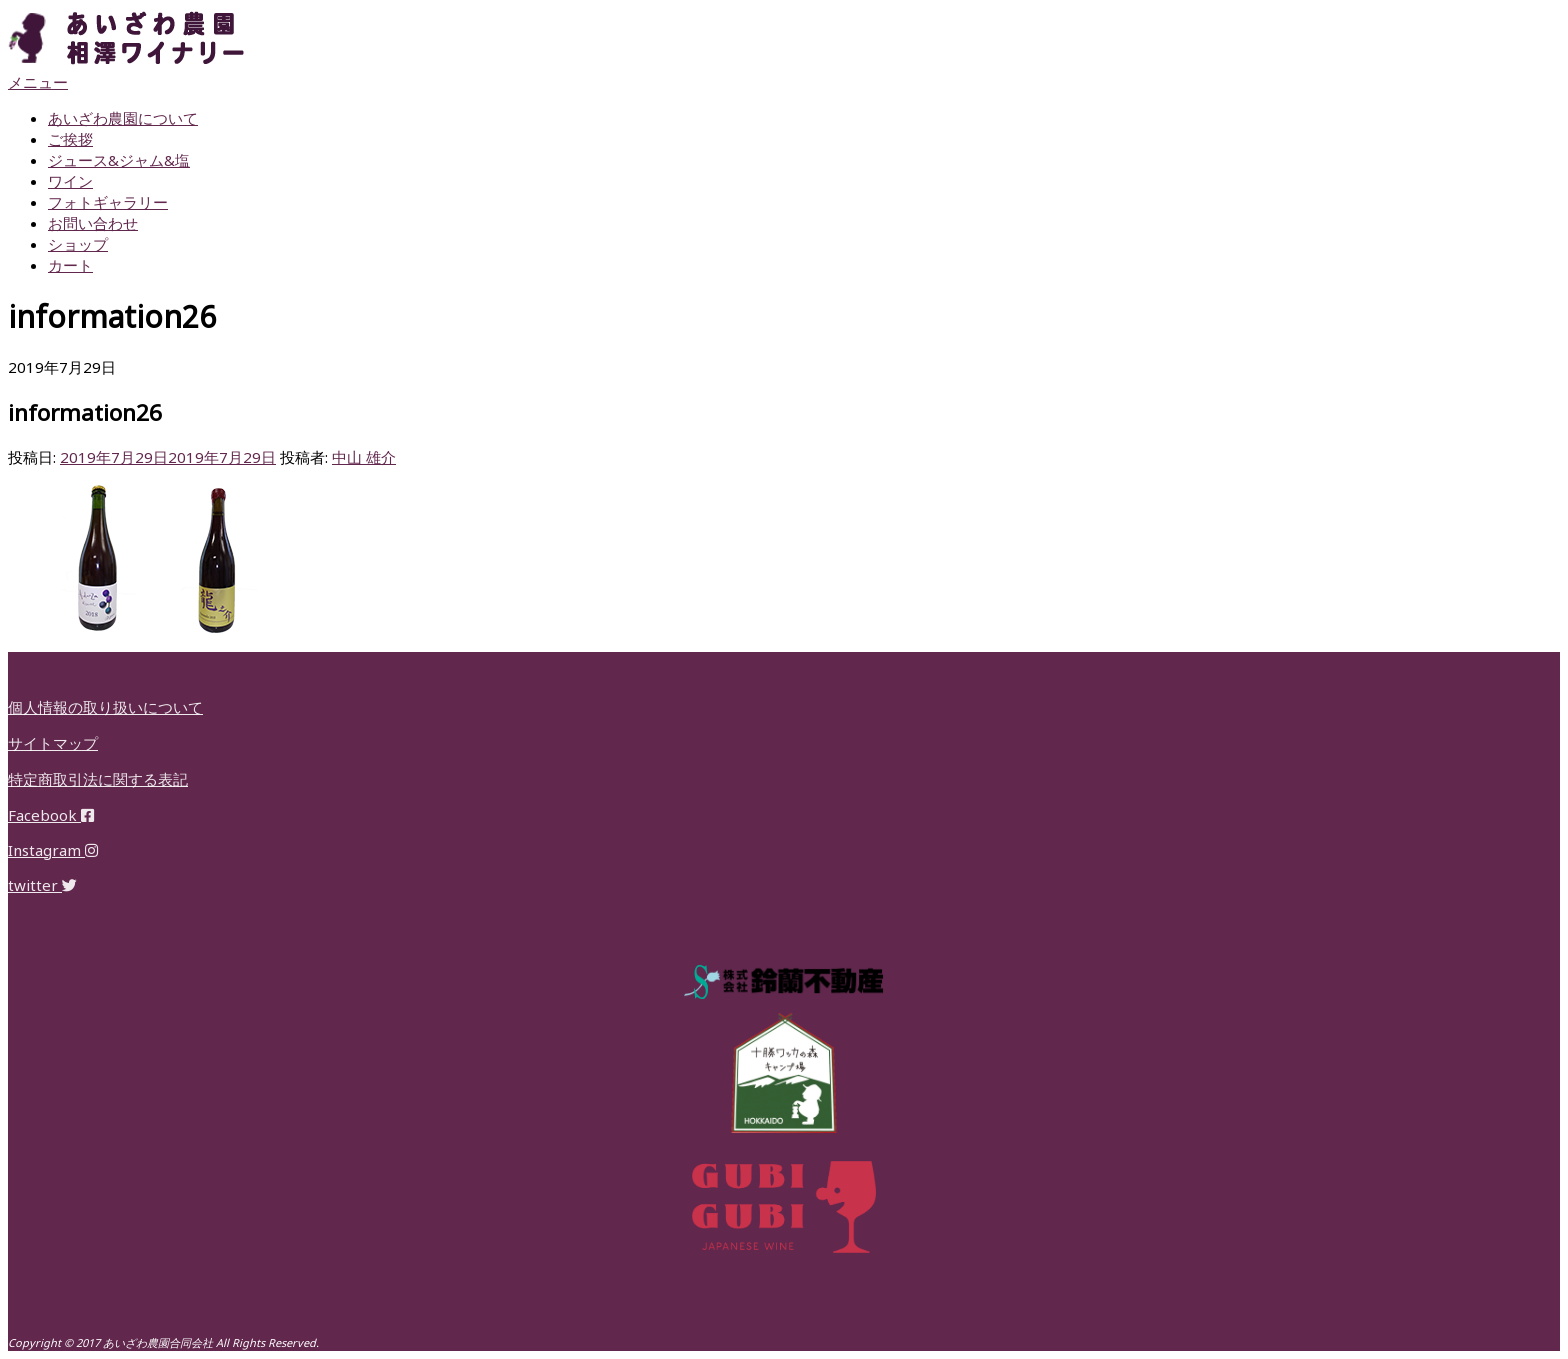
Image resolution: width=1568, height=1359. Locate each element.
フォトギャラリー (108, 202)
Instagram (53, 850)
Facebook (51, 815)
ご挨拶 (70, 139)
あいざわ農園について (123, 118)
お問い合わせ (93, 223)
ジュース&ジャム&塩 (119, 160)
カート (70, 265)
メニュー (38, 82)
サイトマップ (53, 743)
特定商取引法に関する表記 (98, 779)
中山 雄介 (364, 457)
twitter (42, 885)
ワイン (70, 181)
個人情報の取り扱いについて (105, 707)
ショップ (78, 244)
